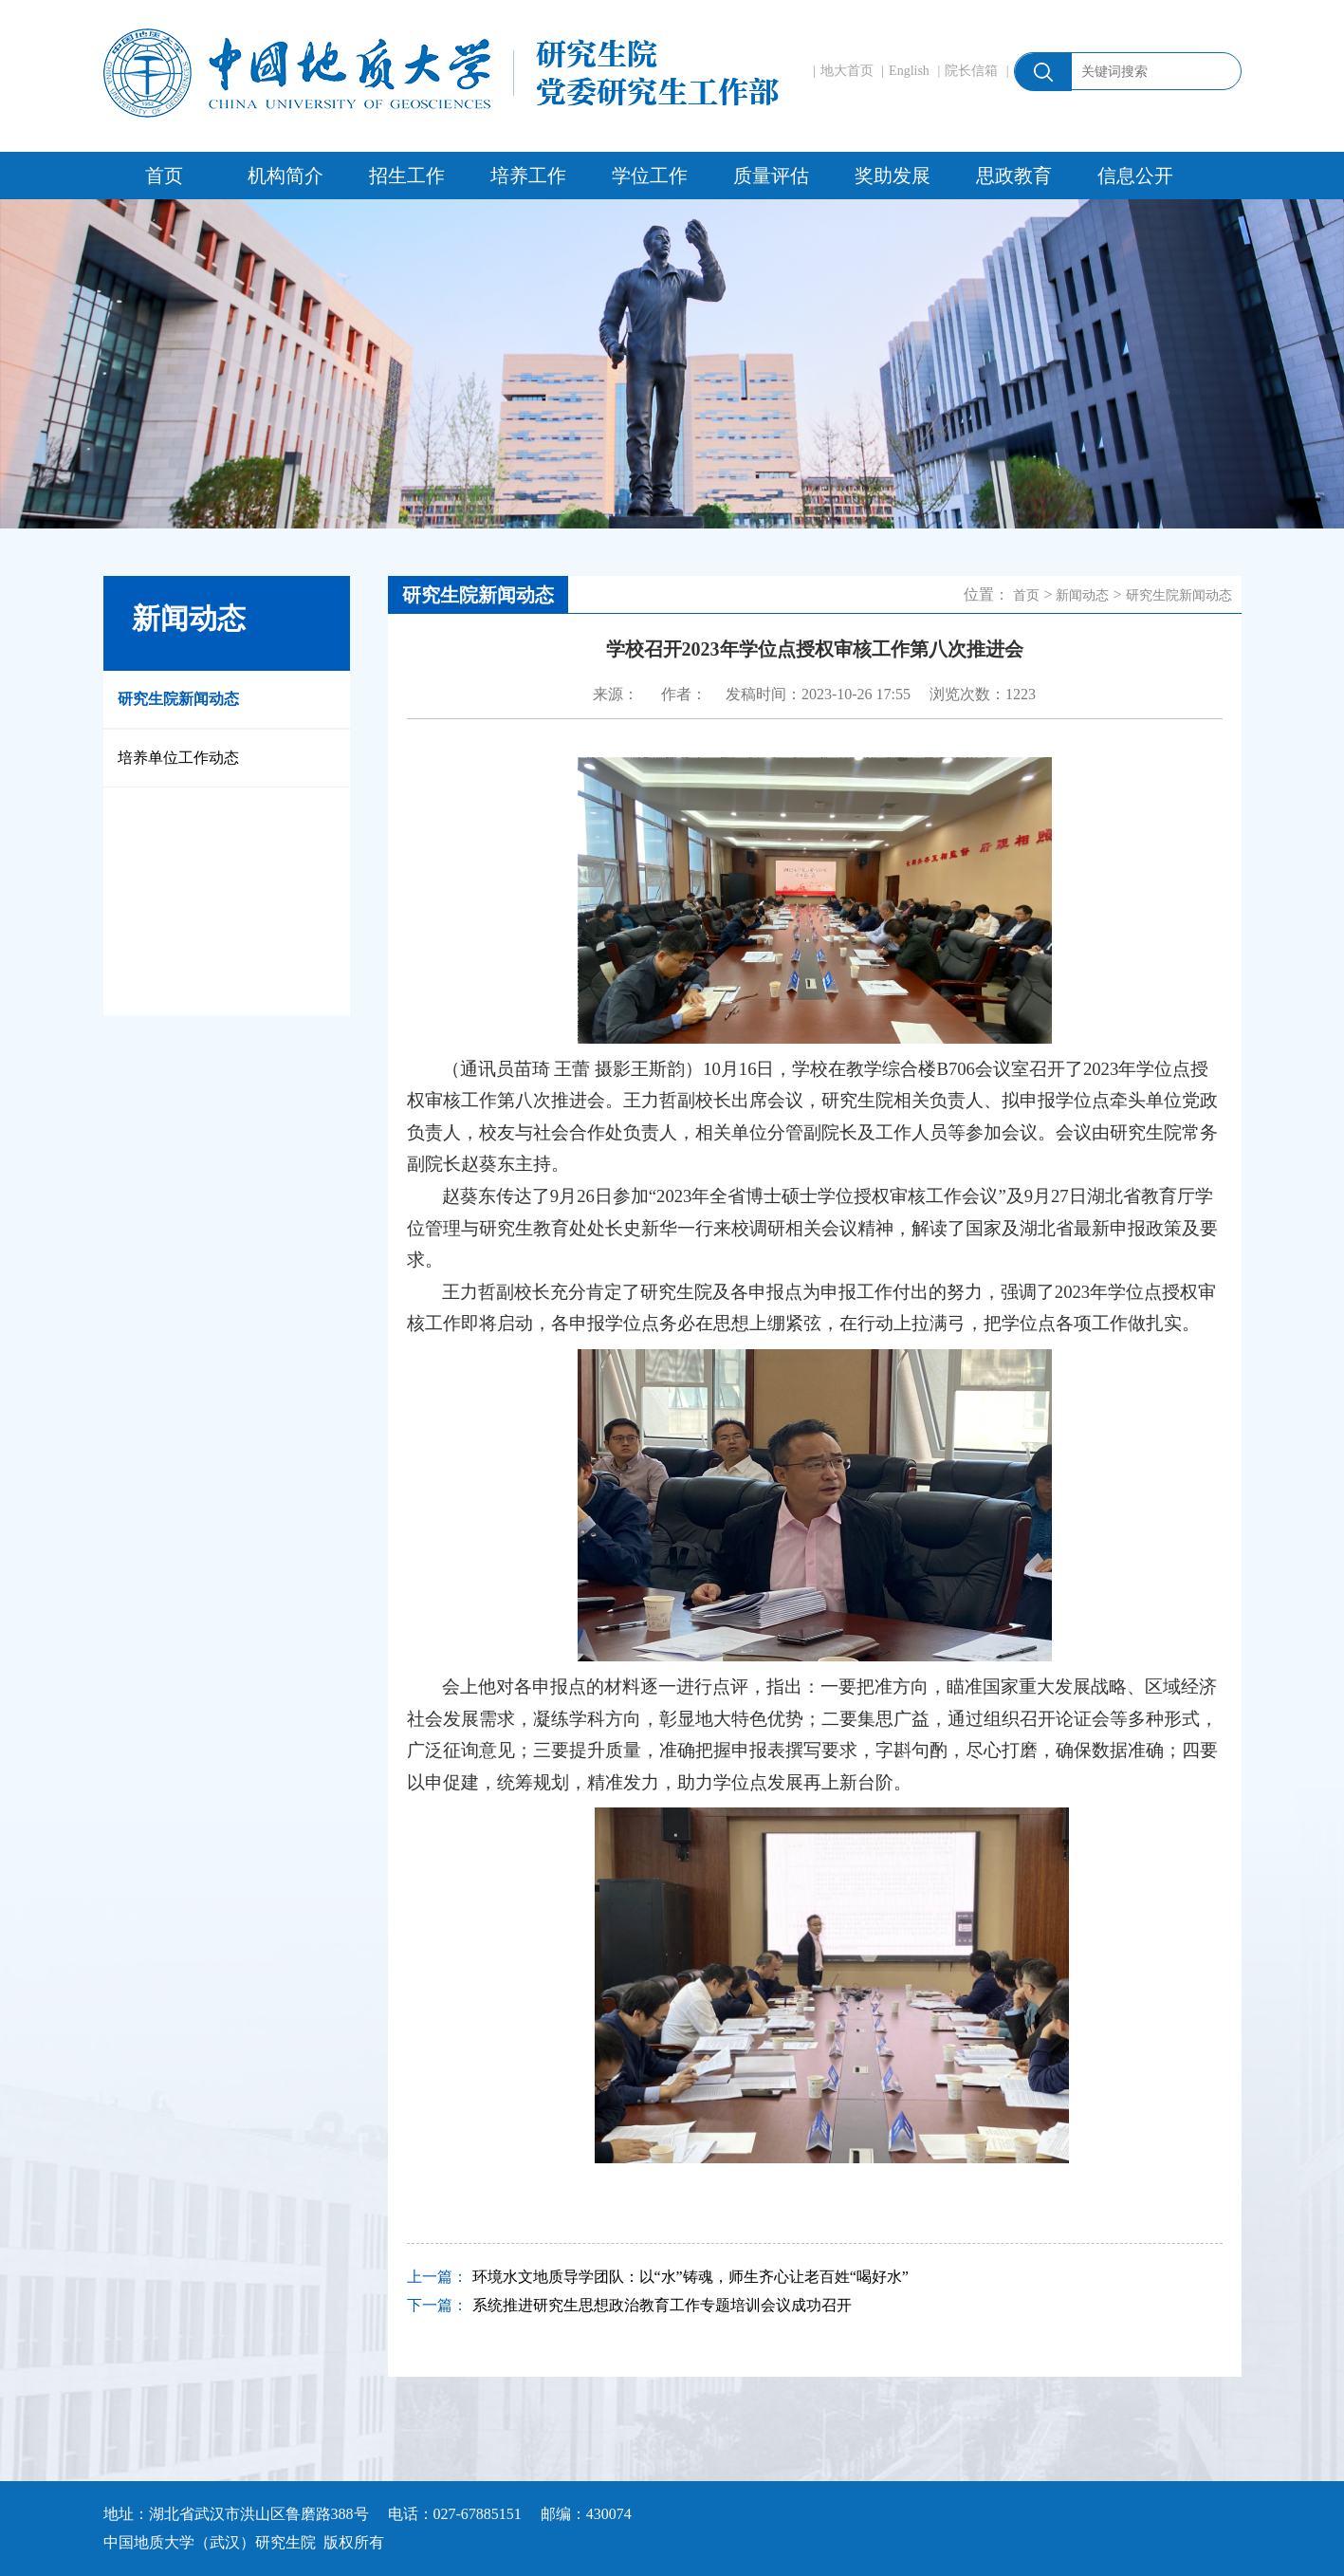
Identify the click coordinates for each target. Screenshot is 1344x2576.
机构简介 (285, 175)
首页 (164, 175)
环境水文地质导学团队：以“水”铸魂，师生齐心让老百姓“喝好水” (690, 2277)
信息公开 (1135, 175)
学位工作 (650, 175)
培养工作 (528, 175)
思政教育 (1014, 175)
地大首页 (847, 71)
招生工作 (407, 175)
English (909, 71)
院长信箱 (971, 71)
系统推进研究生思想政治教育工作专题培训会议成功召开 (662, 2305)
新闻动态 (1082, 595)
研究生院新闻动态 (178, 699)
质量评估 (771, 175)
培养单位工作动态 (178, 758)
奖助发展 (892, 175)
